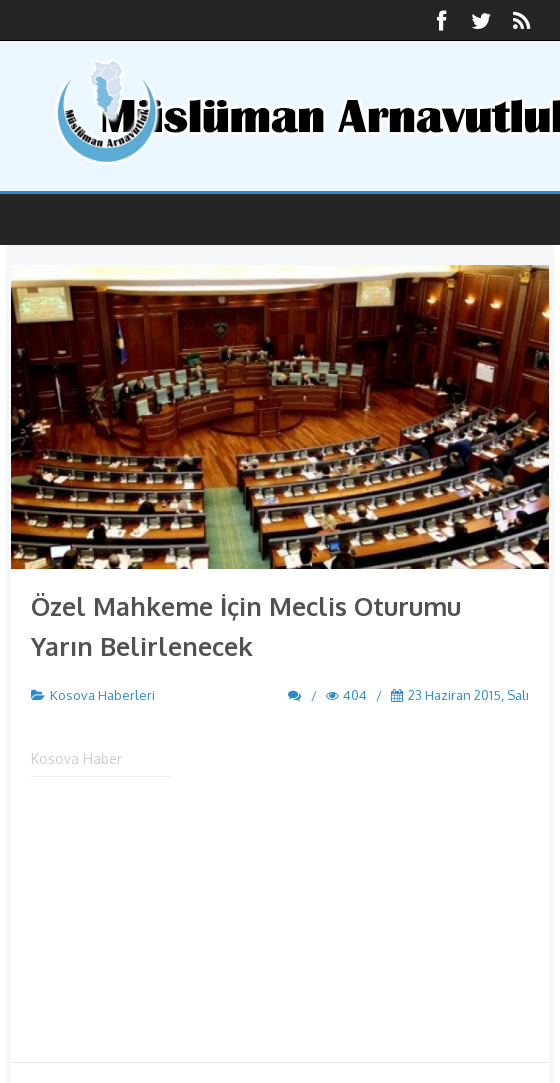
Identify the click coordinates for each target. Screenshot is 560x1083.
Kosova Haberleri (102, 695)
